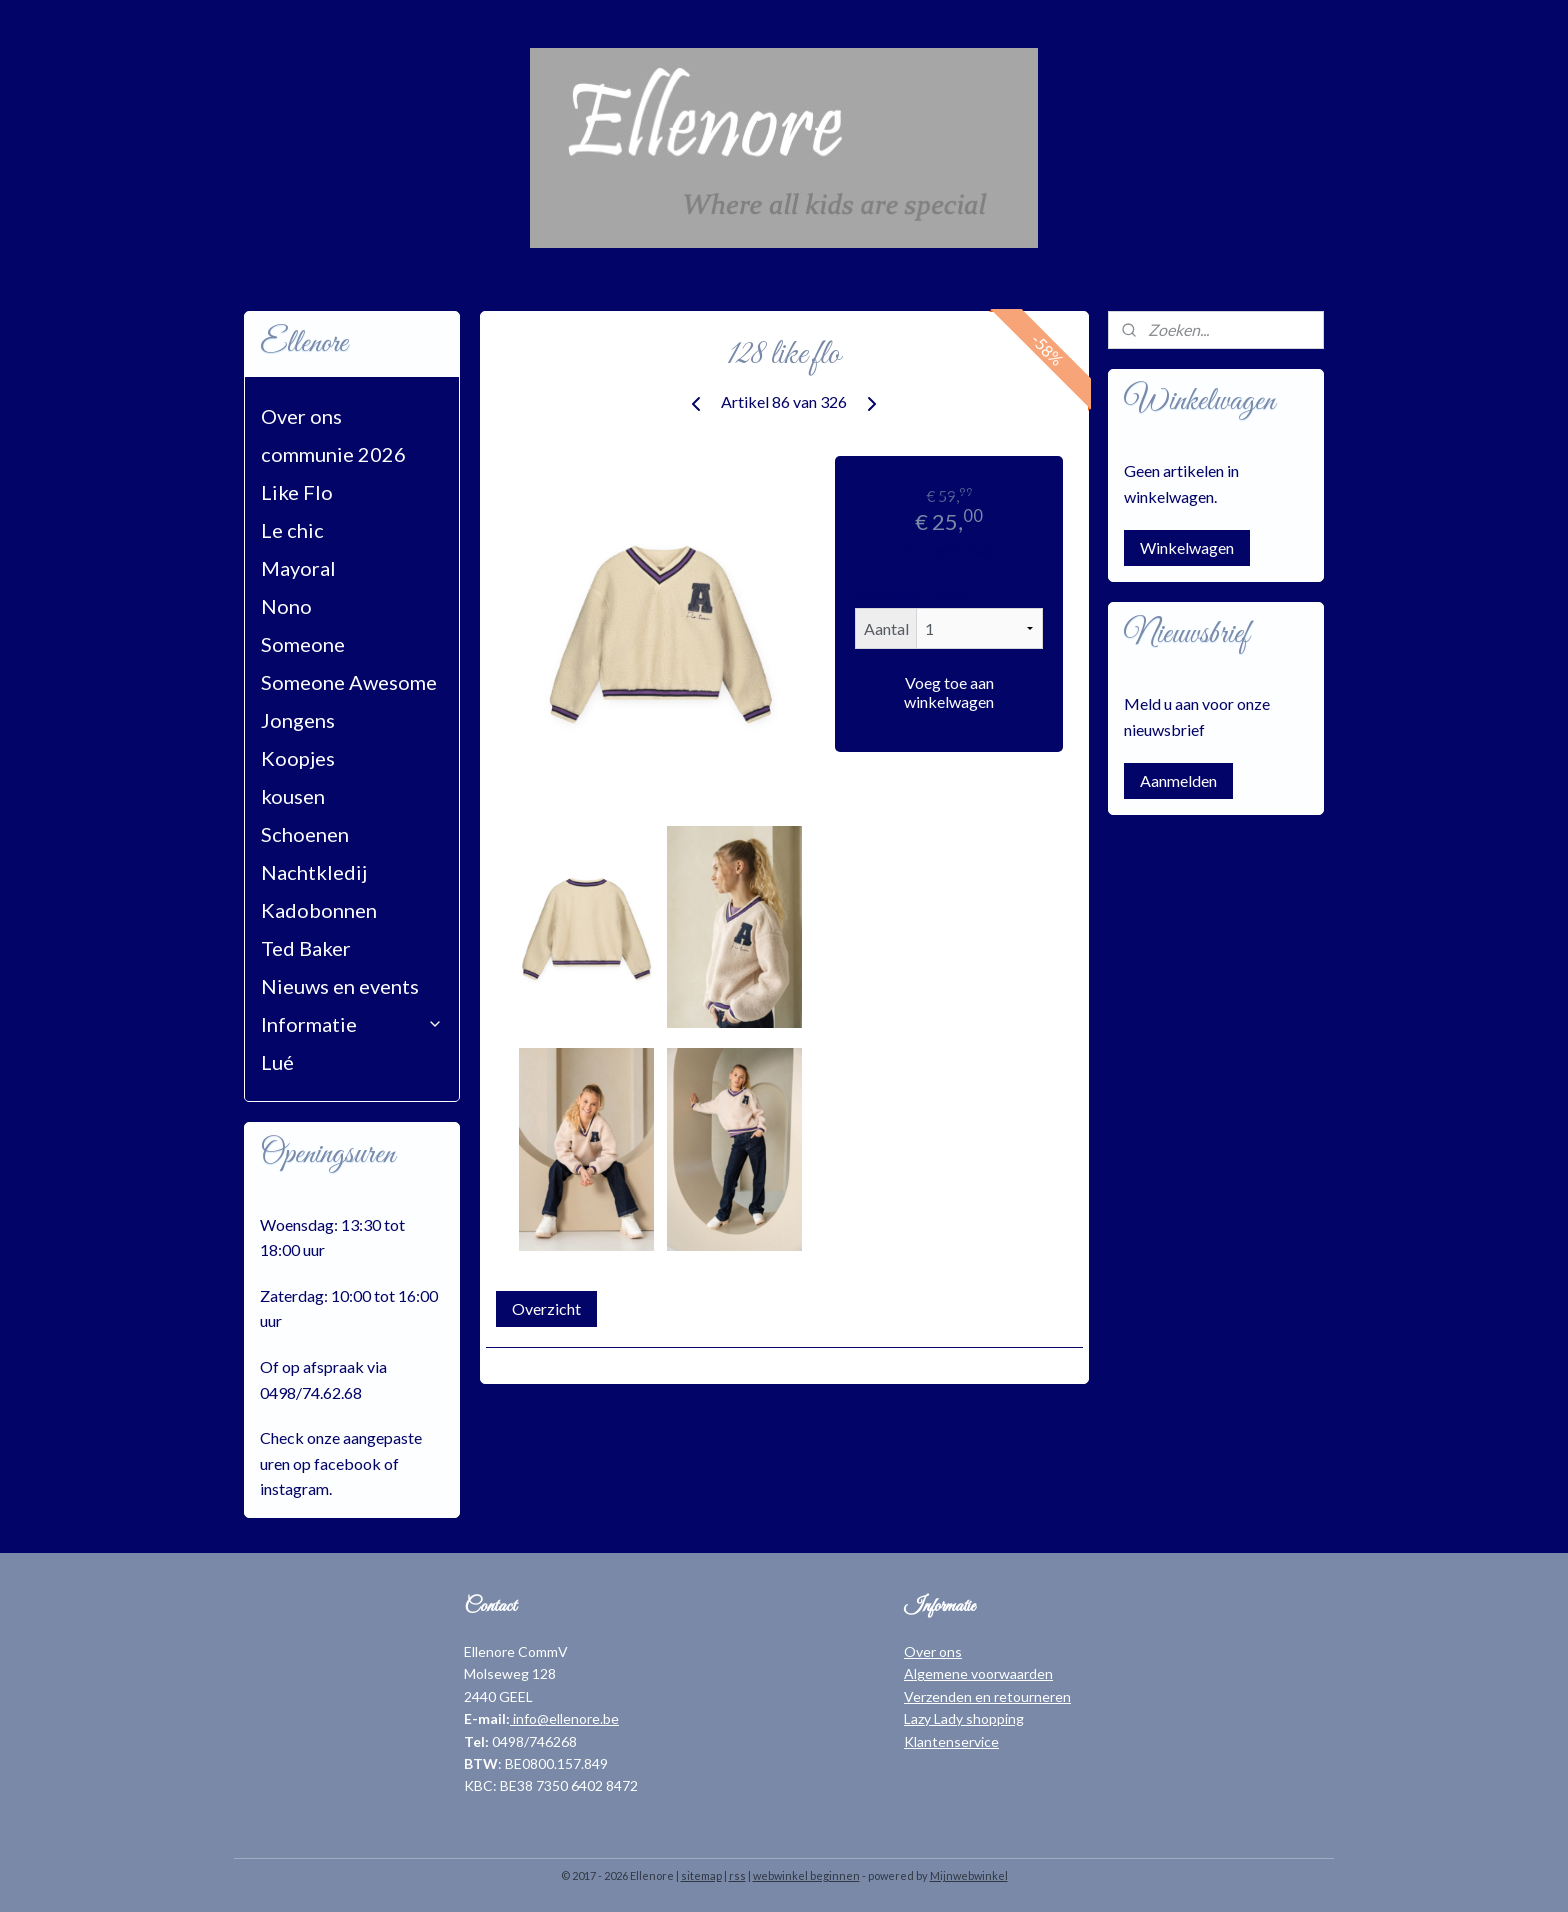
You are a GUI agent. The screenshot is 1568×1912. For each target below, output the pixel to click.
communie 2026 (333, 454)
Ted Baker (306, 948)
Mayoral (298, 568)
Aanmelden (1178, 780)
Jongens (298, 720)
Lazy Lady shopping (964, 1718)
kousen (293, 796)
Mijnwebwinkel (969, 1875)
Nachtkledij (314, 872)
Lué (277, 1062)
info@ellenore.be (564, 1718)
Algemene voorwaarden (978, 1673)
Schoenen (305, 834)
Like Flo (297, 492)
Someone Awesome (349, 682)
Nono (286, 606)
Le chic (292, 530)
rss (737, 1875)
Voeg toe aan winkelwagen (949, 692)
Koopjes (298, 758)
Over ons (301, 416)
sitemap (701, 1875)
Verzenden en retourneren (987, 1696)
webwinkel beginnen (806, 1875)
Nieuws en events (340, 986)
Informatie (352, 1024)
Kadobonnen (319, 910)
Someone (303, 644)
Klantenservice (951, 1741)
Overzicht (546, 1308)
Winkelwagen (1187, 547)
